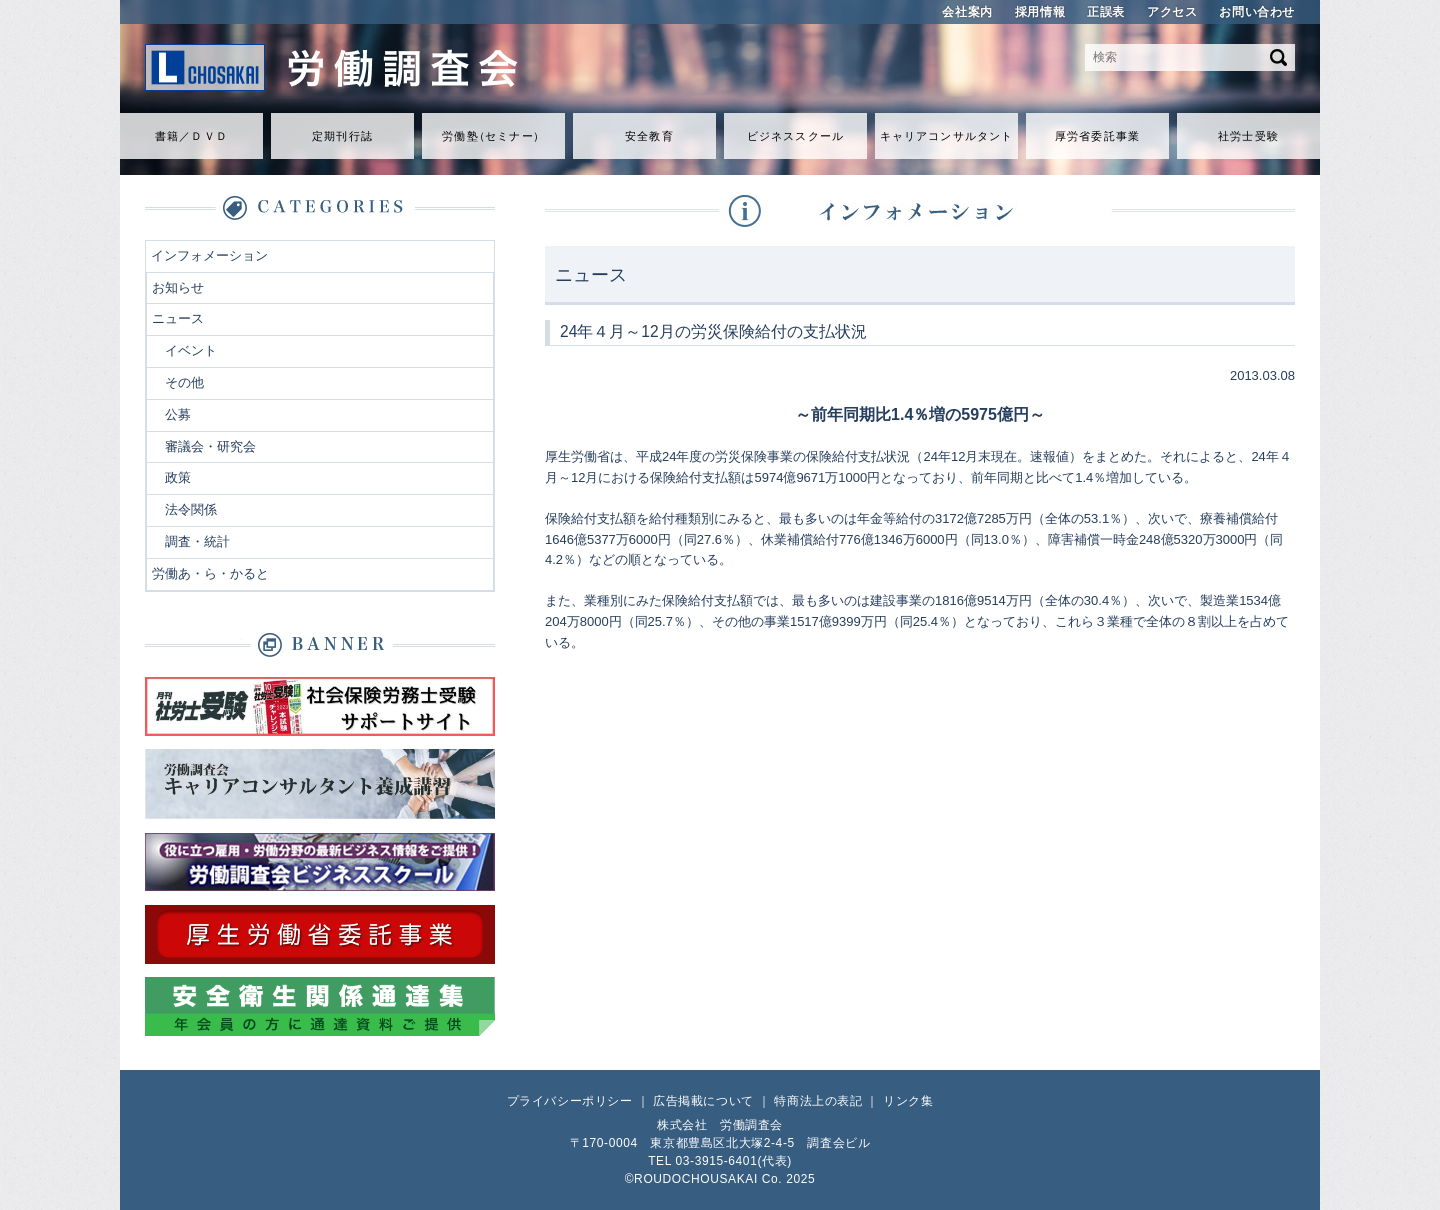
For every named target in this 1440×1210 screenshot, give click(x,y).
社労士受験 (1248, 136)
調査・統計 (197, 541)
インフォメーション (209, 255)
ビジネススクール (795, 136)
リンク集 (908, 1101)
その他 (184, 382)
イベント (191, 350)
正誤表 (1106, 12)
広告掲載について (703, 1101)
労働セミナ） (493, 136)
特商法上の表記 (818, 1101)
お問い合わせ (1257, 12)
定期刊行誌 (342, 136)
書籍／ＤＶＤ (191, 136)
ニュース (178, 318)
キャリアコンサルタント (946, 136)
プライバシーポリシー (570, 1101)
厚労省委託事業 (1097, 136)
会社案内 (967, 12)
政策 (178, 477)
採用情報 (1040, 12)
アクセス (1172, 12)
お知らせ (178, 287)
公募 (178, 414)
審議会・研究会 (210, 446)
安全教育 (649, 136)
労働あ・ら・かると (210, 573)
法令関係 (191, 509)
